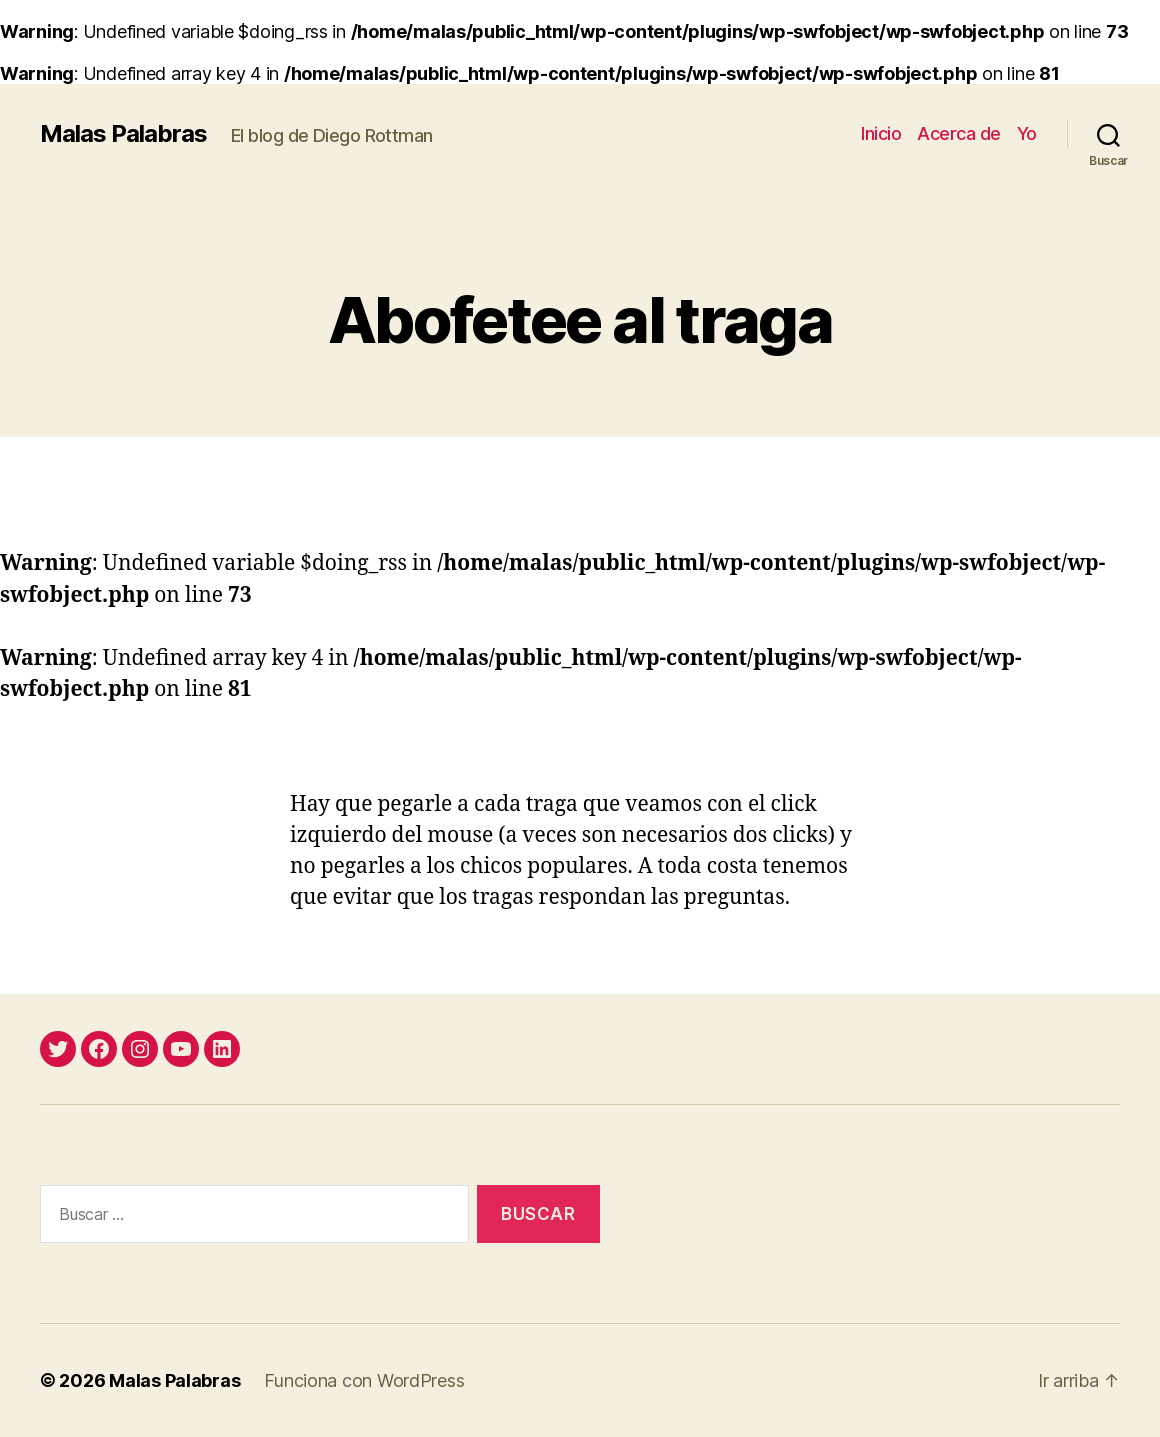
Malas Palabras (123, 134)
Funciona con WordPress (364, 1380)
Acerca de (959, 133)
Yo (1027, 133)
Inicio (881, 133)
